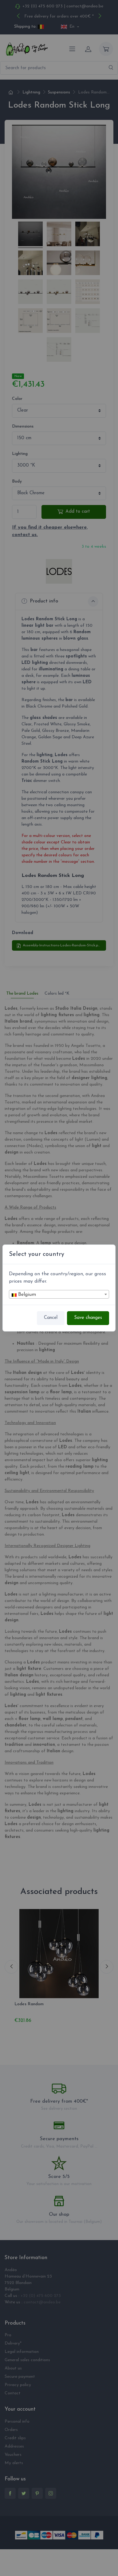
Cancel (50, 1318)
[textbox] (59, 1294)
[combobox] (59, 1294)
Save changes (88, 1318)
